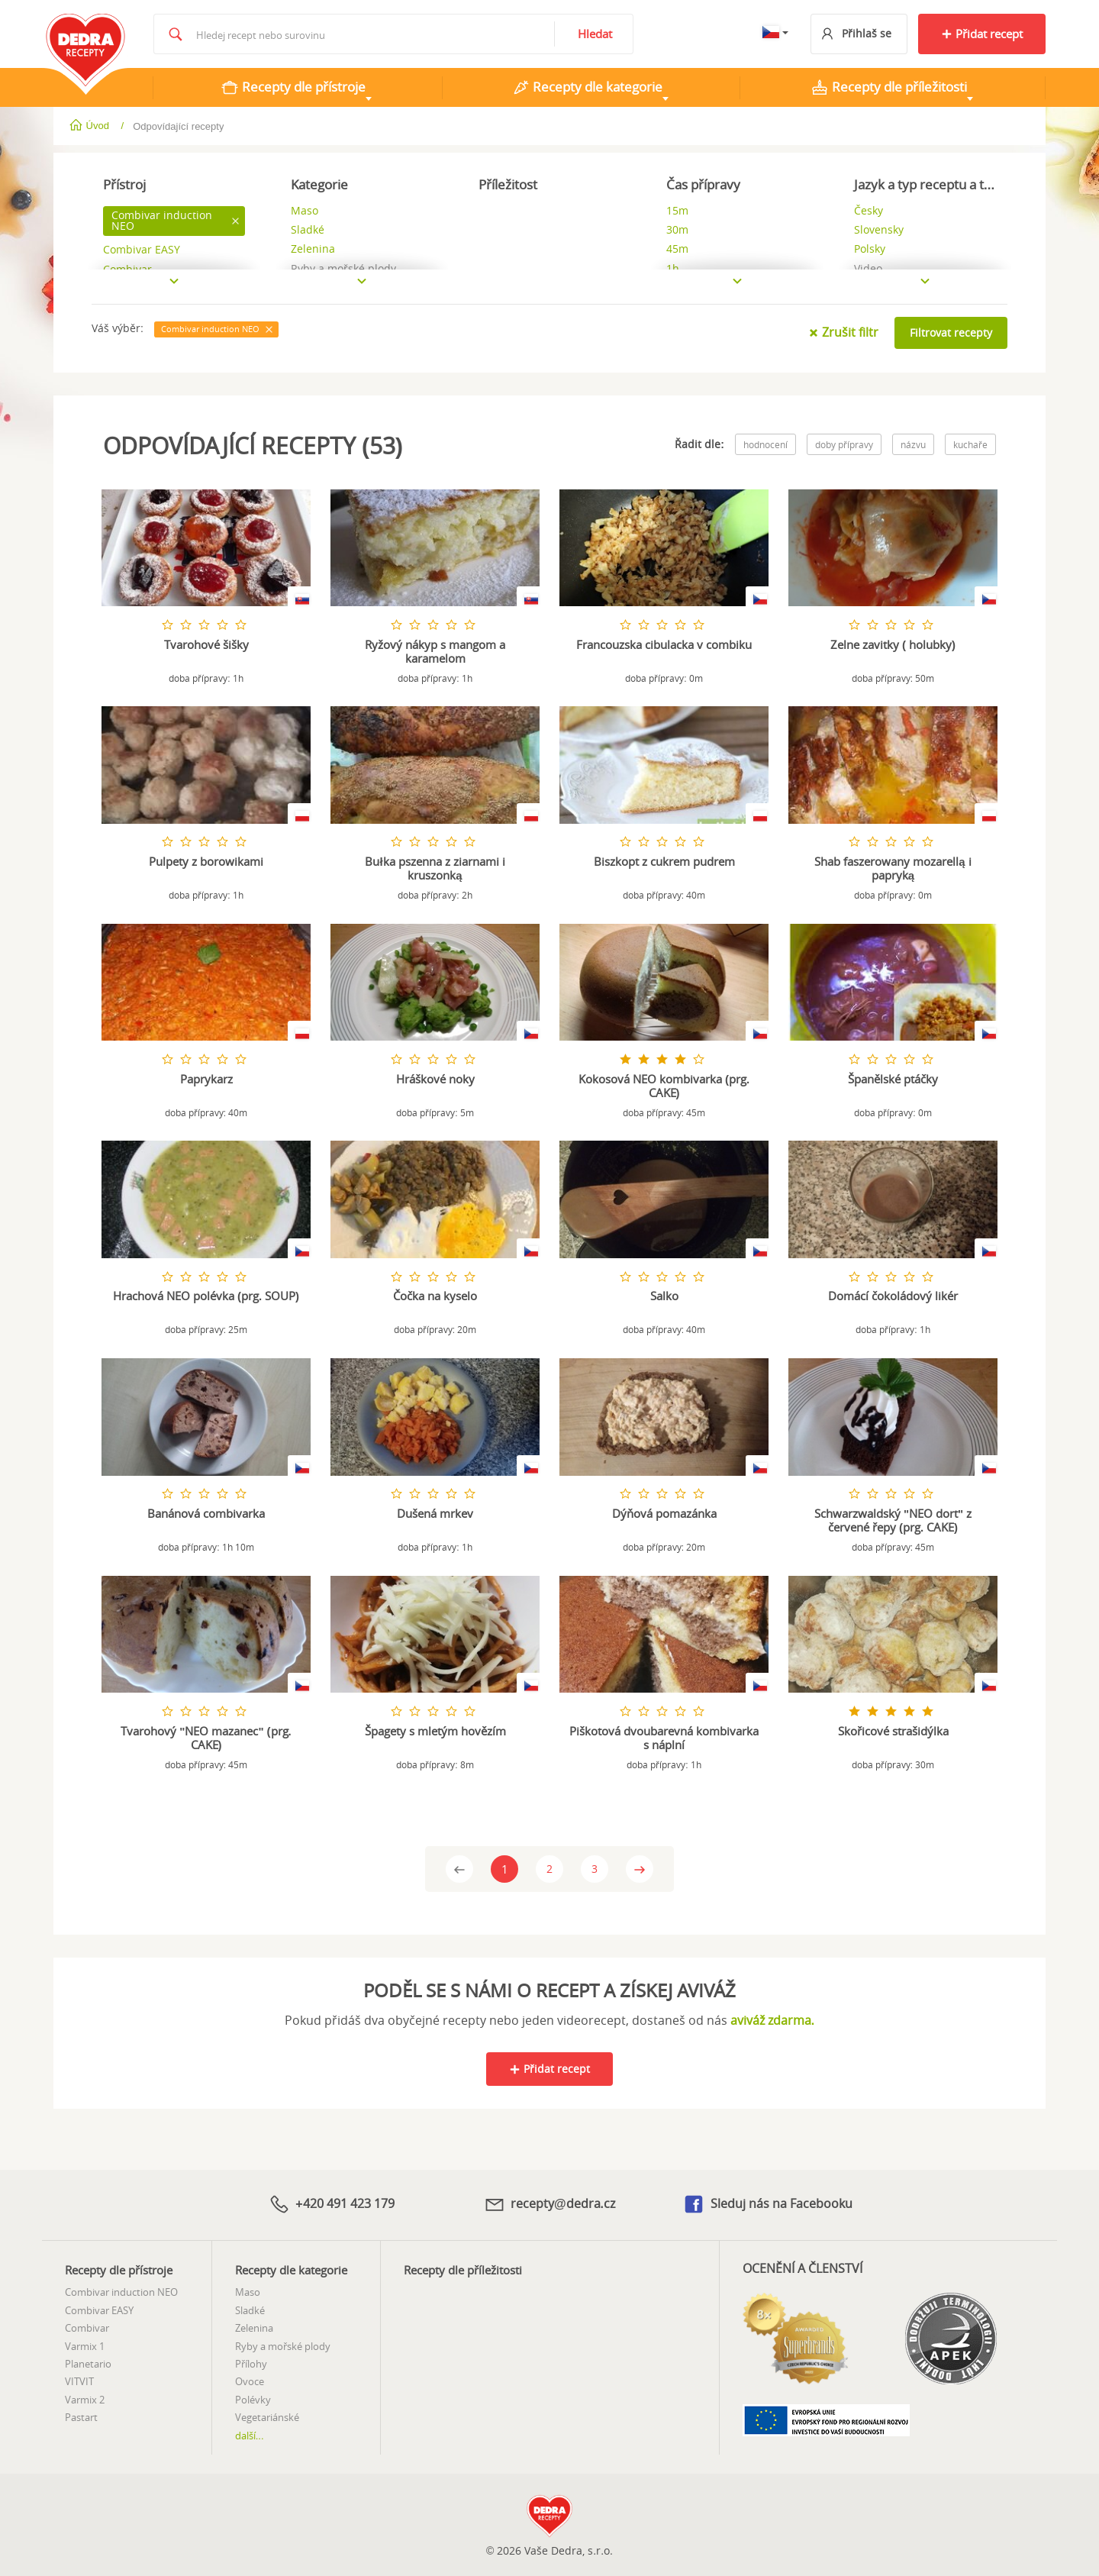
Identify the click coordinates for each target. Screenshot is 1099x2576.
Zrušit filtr (843, 332)
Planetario (88, 2361)
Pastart (81, 2415)
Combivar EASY (99, 2308)
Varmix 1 (85, 2344)
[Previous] (459, 1868)
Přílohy (251, 2361)
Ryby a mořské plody (282, 2344)
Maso (247, 2290)
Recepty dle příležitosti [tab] (889, 87)
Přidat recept (982, 33)
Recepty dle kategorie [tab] (586, 87)
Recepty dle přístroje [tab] (293, 87)
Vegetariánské (267, 2415)
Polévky (253, 2397)
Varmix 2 (85, 2397)
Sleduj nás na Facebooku (767, 2203)
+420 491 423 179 (331, 2202)
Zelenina (254, 2325)
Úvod (90, 125)
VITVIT (79, 2379)
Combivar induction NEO (121, 2290)
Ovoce (249, 2379)
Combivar (87, 2325)
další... (249, 2432)
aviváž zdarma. (772, 2019)
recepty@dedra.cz (549, 2202)
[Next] (639, 1868)
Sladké (250, 2308)
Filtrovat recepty (951, 332)
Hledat (595, 33)
